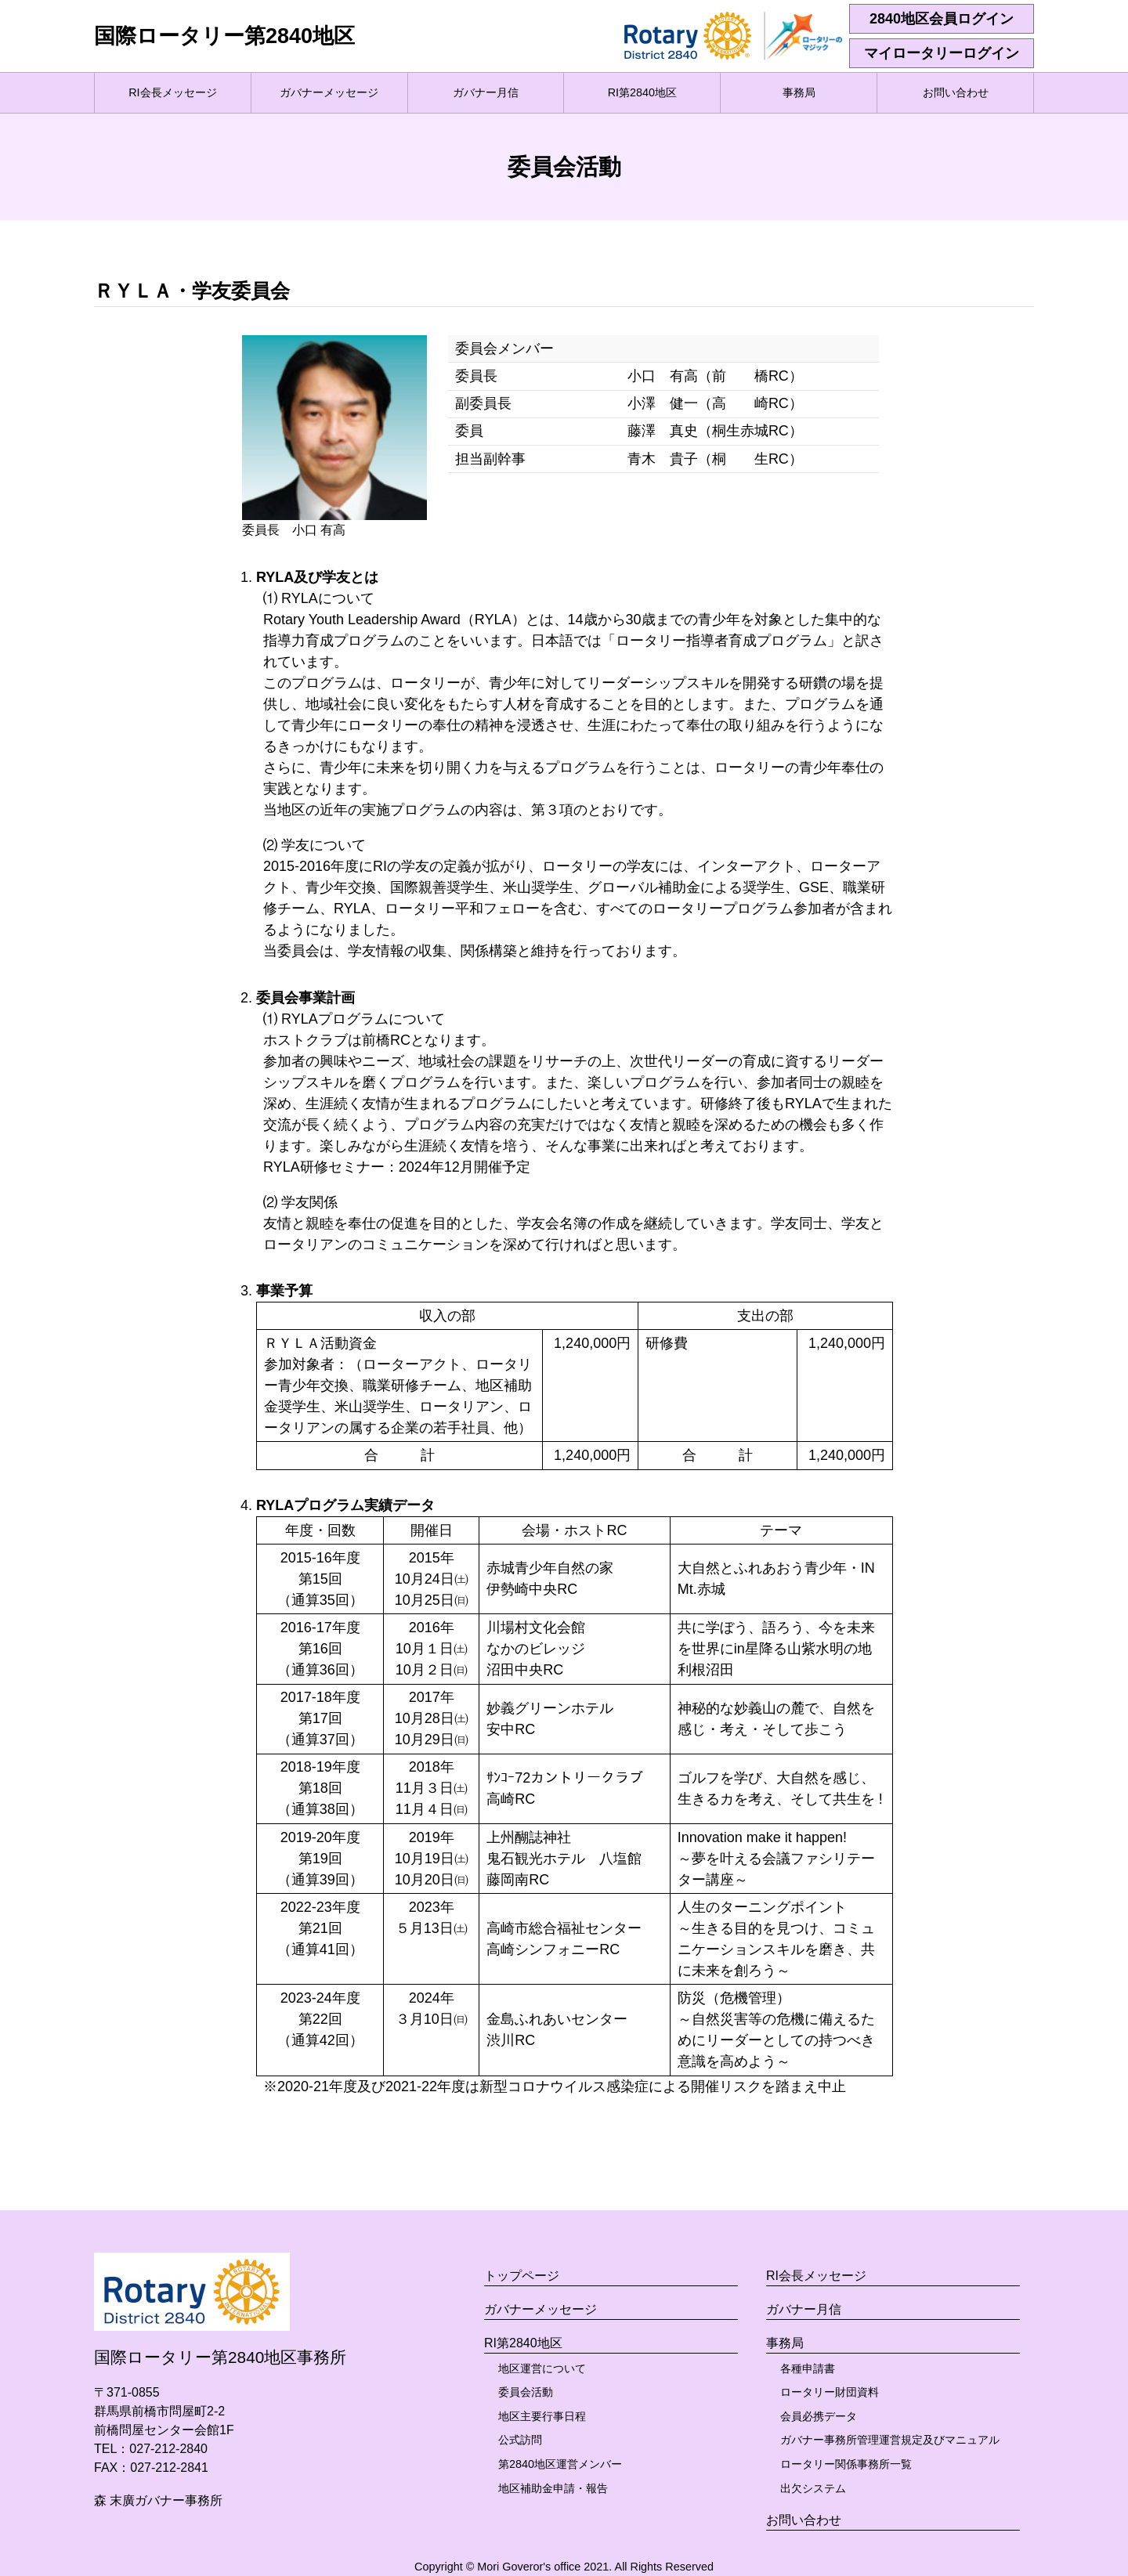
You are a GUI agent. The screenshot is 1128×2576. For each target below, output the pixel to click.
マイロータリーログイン (941, 53)
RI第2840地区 (642, 92)
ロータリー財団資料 (829, 2392)
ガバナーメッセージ (329, 92)
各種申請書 (807, 2368)
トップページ (521, 2275)
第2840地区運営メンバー (560, 2464)
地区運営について (542, 2368)
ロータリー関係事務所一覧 (846, 2464)
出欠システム (813, 2488)
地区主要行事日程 (542, 2416)
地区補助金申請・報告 (553, 2488)
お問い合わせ (956, 92)
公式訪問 (520, 2439)
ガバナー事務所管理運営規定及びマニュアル (890, 2439)
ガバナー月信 (486, 92)
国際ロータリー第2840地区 (224, 36)
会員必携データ (818, 2416)
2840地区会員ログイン (942, 19)
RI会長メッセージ (172, 92)
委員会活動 (525, 2392)
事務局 (799, 92)
